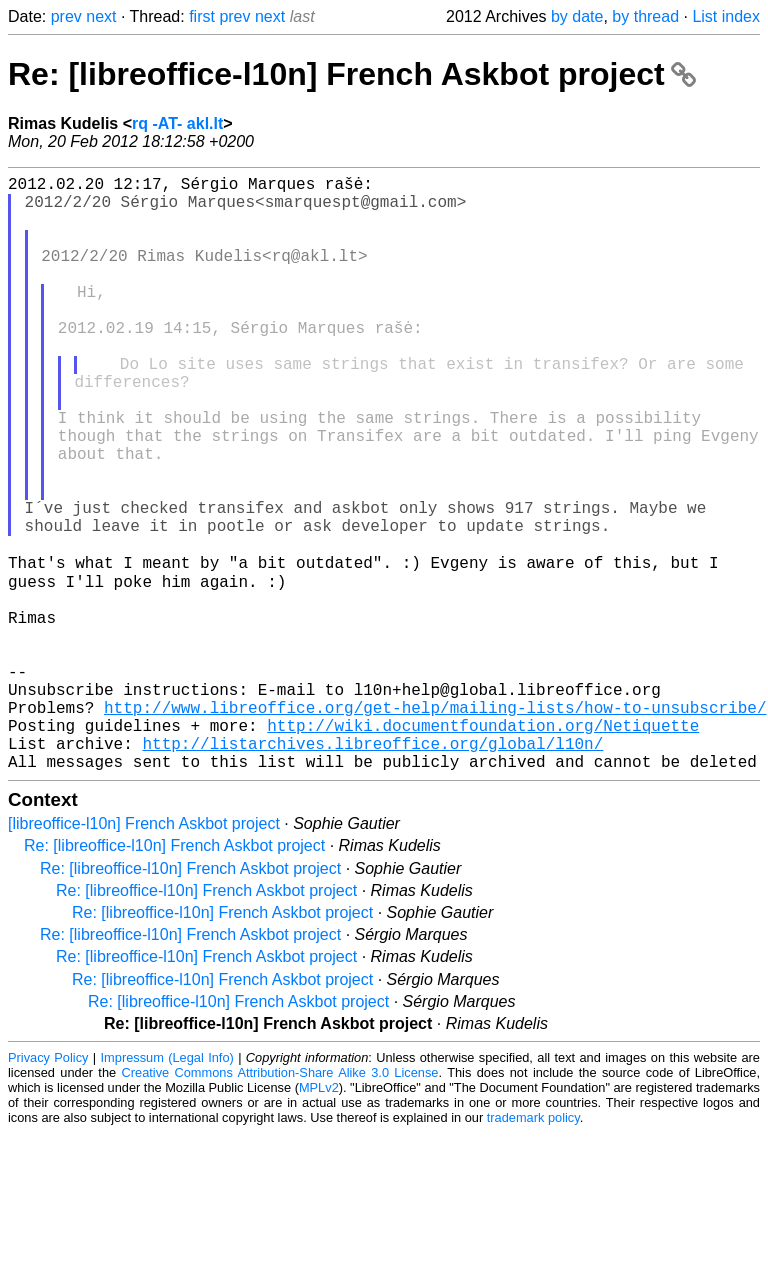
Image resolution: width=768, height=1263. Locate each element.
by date (577, 16)
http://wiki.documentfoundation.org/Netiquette (483, 847)
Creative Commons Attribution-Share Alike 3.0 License (280, 1202)
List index (726, 16)
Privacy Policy (48, 1187)
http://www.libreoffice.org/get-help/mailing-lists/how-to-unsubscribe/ (435, 825)
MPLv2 (319, 1217)
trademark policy (533, 1247)
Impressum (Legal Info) (167, 1187)
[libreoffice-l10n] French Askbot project (144, 953)
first (202, 16)
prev (66, 16)
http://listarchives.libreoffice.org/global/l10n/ (372, 869)
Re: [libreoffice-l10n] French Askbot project (352, 74)
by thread (645, 16)
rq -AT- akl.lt (177, 123)
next (101, 16)
